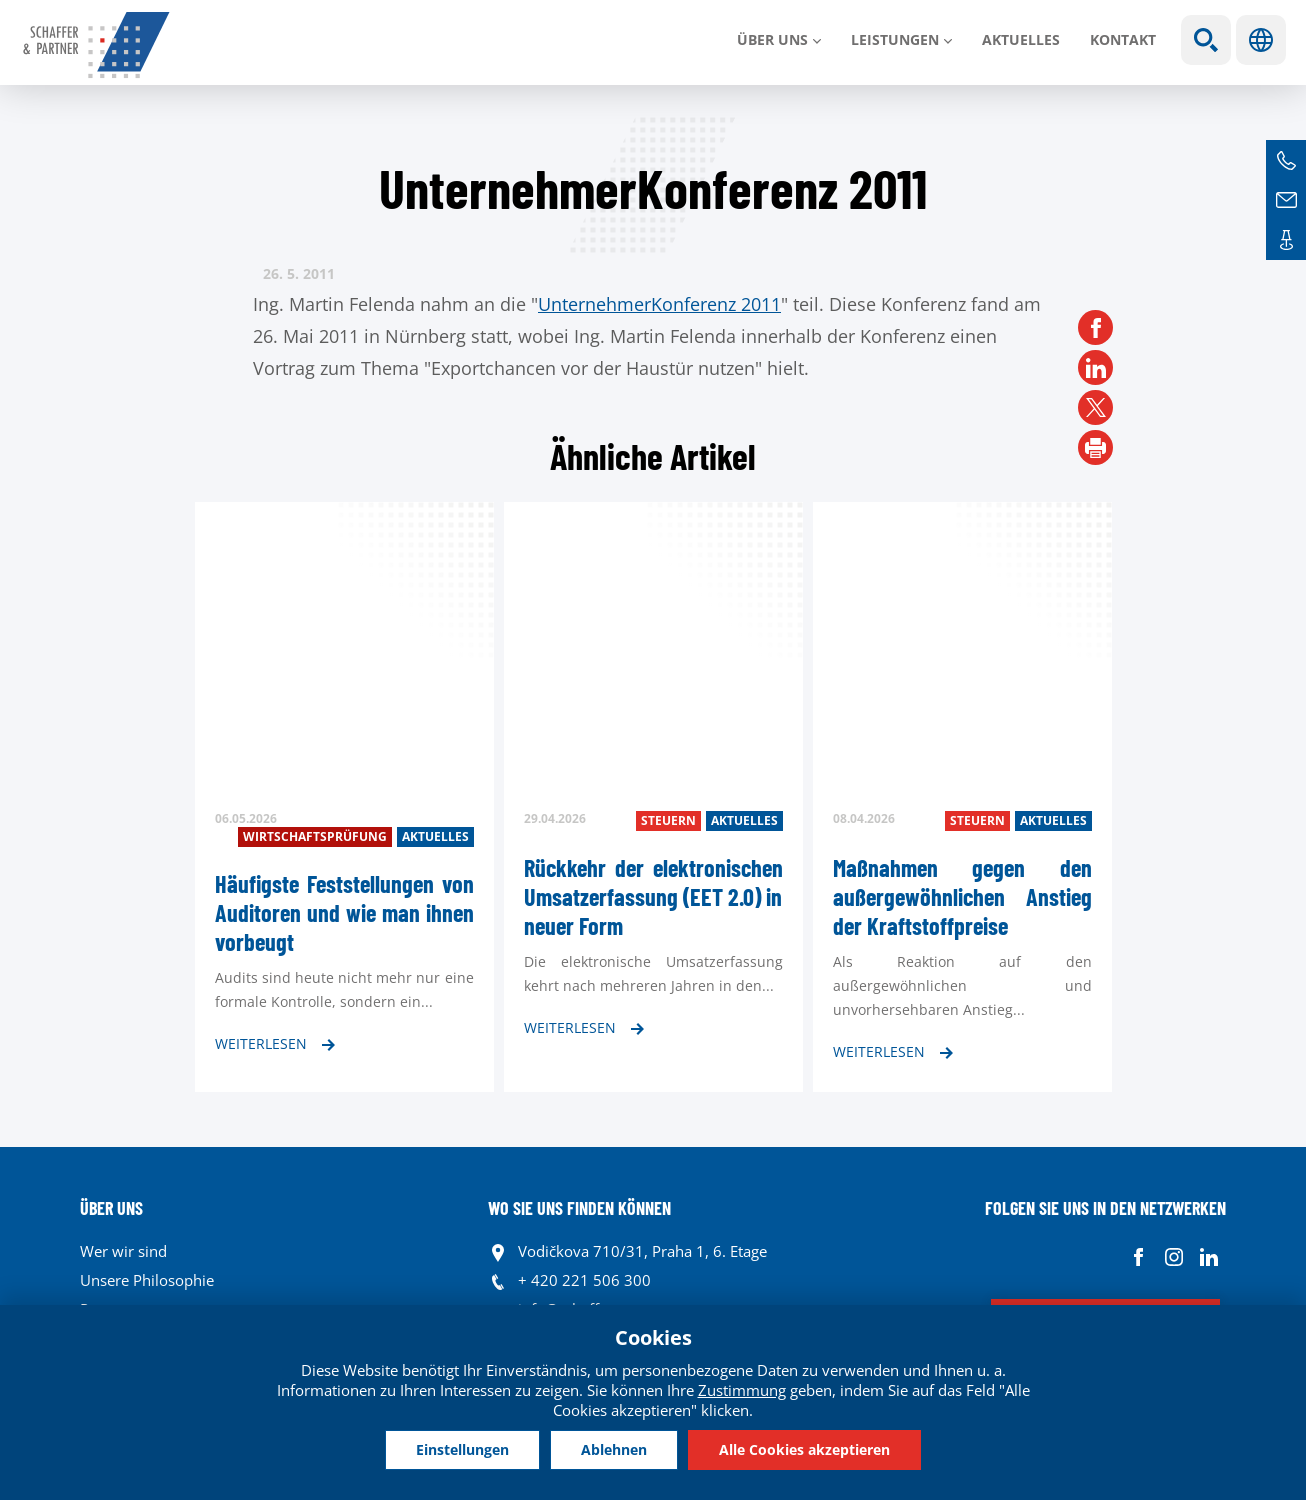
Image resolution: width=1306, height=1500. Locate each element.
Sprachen (1261, 40)
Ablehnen (614, 1449)
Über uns (772, 39)
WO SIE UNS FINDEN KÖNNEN (579, 1208)
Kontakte (1286, 240)
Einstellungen (462, 1449)
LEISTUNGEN (895, 39)
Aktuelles (1021, 39)
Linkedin (1208, 1256)
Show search (1206, 40)
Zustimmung (742, 1390)
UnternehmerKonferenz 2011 (659, 304)
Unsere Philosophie (147, 1280)
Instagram (1173, 1256)
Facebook (1138, 1256)
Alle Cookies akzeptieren (804, 1449)
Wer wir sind (123, 1251)
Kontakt (1123, 39)
